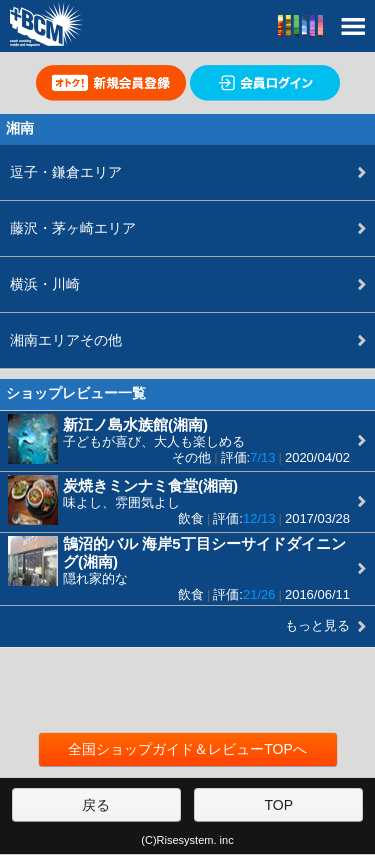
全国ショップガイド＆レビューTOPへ (187, 749)
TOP (279, 805)
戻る (96, 805)
